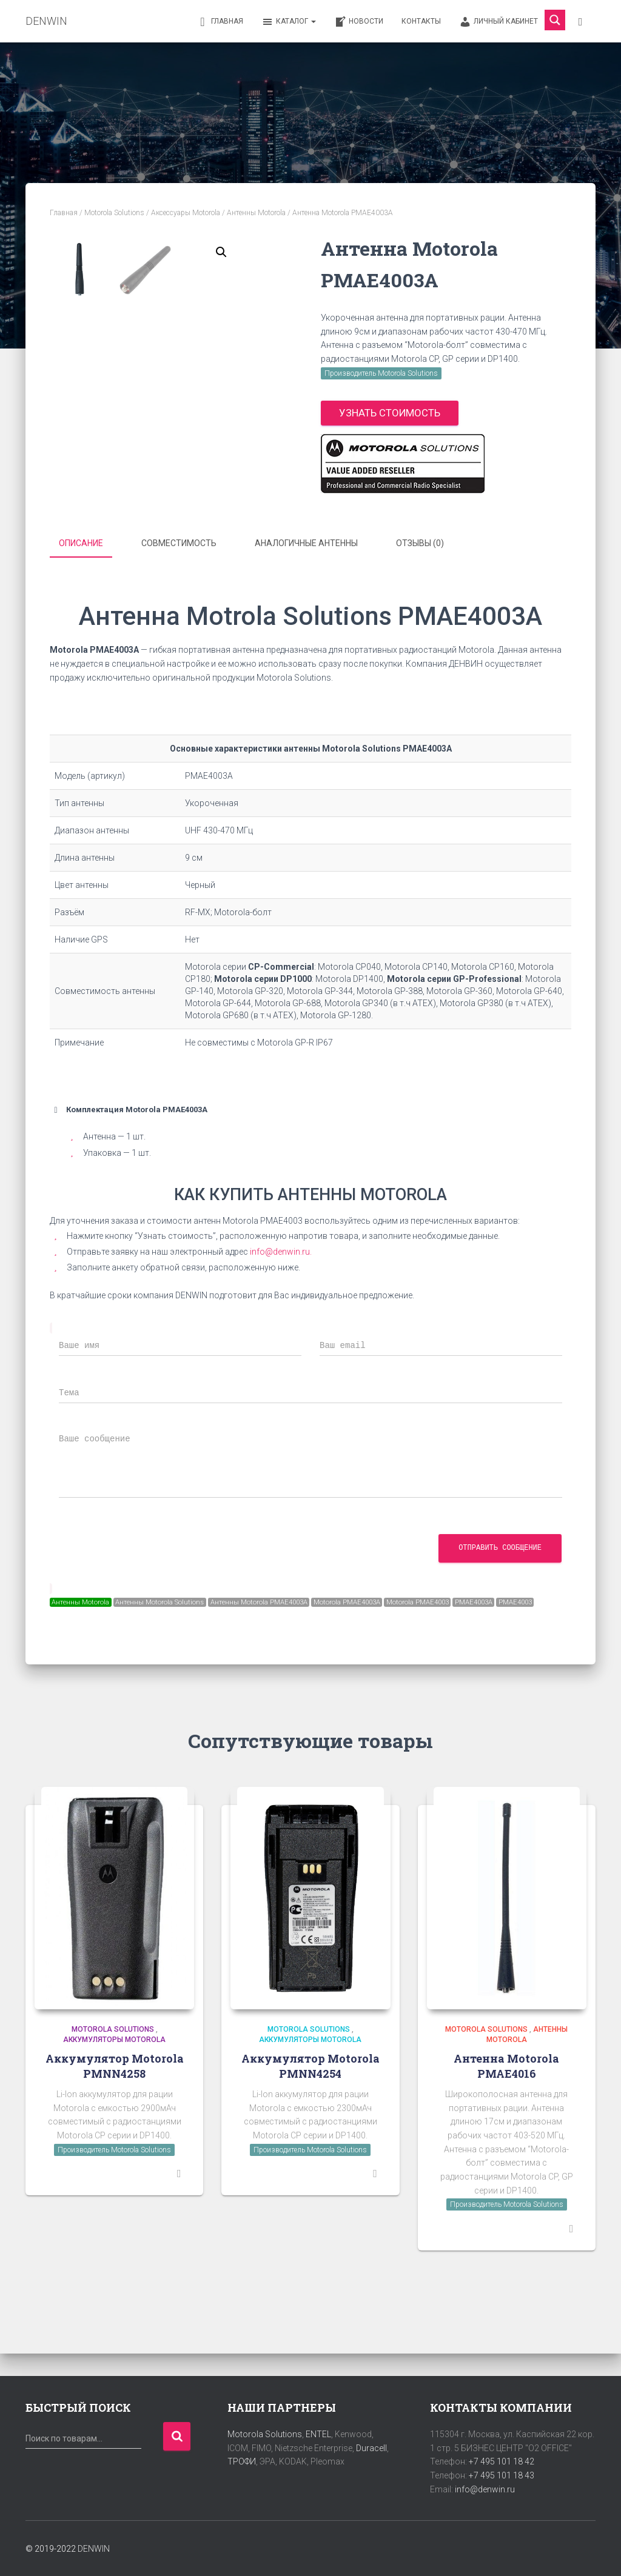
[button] (221, 252)
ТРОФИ (241, 2461)
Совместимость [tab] (179, 547)
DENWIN (94, 2549)
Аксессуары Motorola (185, 213)
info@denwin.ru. (281, 1253)
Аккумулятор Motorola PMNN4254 (310, 2088)
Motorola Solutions (114, 213)
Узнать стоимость (389, 413)
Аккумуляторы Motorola (114, 2062)
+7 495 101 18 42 (501, 2461)
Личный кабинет (498, 22)
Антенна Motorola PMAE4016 (506, 2088)
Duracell (371, 2448)
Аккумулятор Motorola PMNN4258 (114, 2088)
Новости (358, 22)
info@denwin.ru (485, 2489)
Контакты (421, 21)
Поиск (176, 2436)
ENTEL (318, 2434)
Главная (219, 22)
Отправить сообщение (500, 1550)
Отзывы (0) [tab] (420, 547)
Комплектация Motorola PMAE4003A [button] (128, 1112)
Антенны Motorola (256, 213)
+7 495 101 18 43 (501, 2475)
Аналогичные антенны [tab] (306, 547)
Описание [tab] (81, 547)
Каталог (288, 22)
